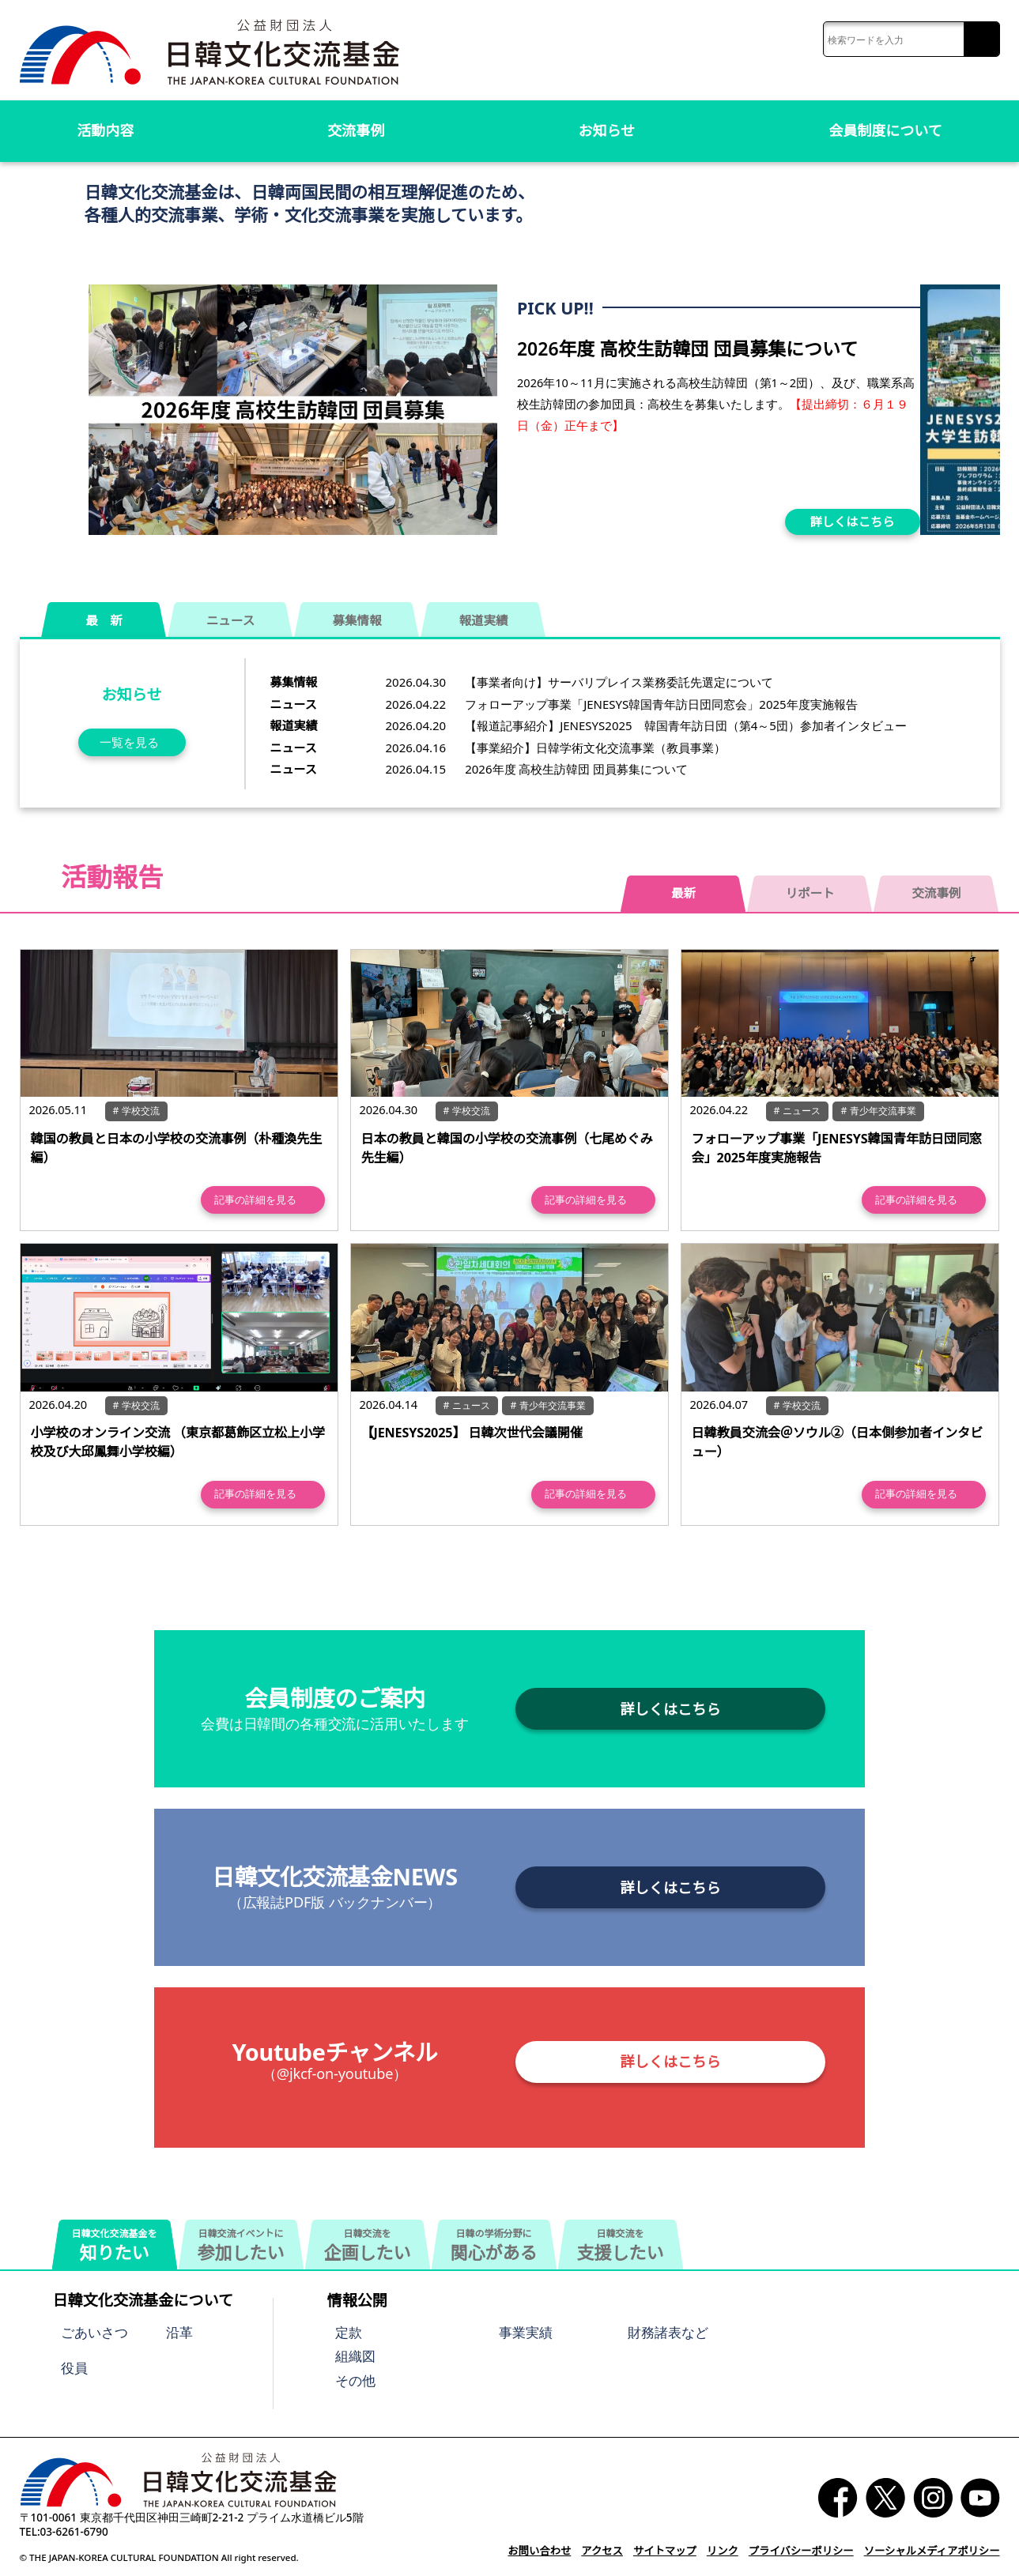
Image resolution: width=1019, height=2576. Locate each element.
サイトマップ (672, 2551)
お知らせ (607, 130)
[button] (982, 406)
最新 (683, 893)
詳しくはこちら (852, 521)
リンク (728, 2551)
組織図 (355, 2356)
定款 (348, 2332)
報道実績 (484, 620)
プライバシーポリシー (805, 2551)
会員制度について (885, 130)
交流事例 (355, 130)
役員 (74, 2368)
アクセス (611, 2551)
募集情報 (357, 620)
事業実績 (526, 2332)
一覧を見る (129, 742)
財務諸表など (668, 2332)
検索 (981, 40)
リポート (810, 893)
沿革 (179, 2332)
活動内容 (105, 130)
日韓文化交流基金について (142, 2300)
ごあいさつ (94, 2332)
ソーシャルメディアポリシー (933, 2551)
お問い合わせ (549, 2551)
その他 (355, 2380)
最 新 (104, 620)
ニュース (230, 620)
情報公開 (357, 2300)
